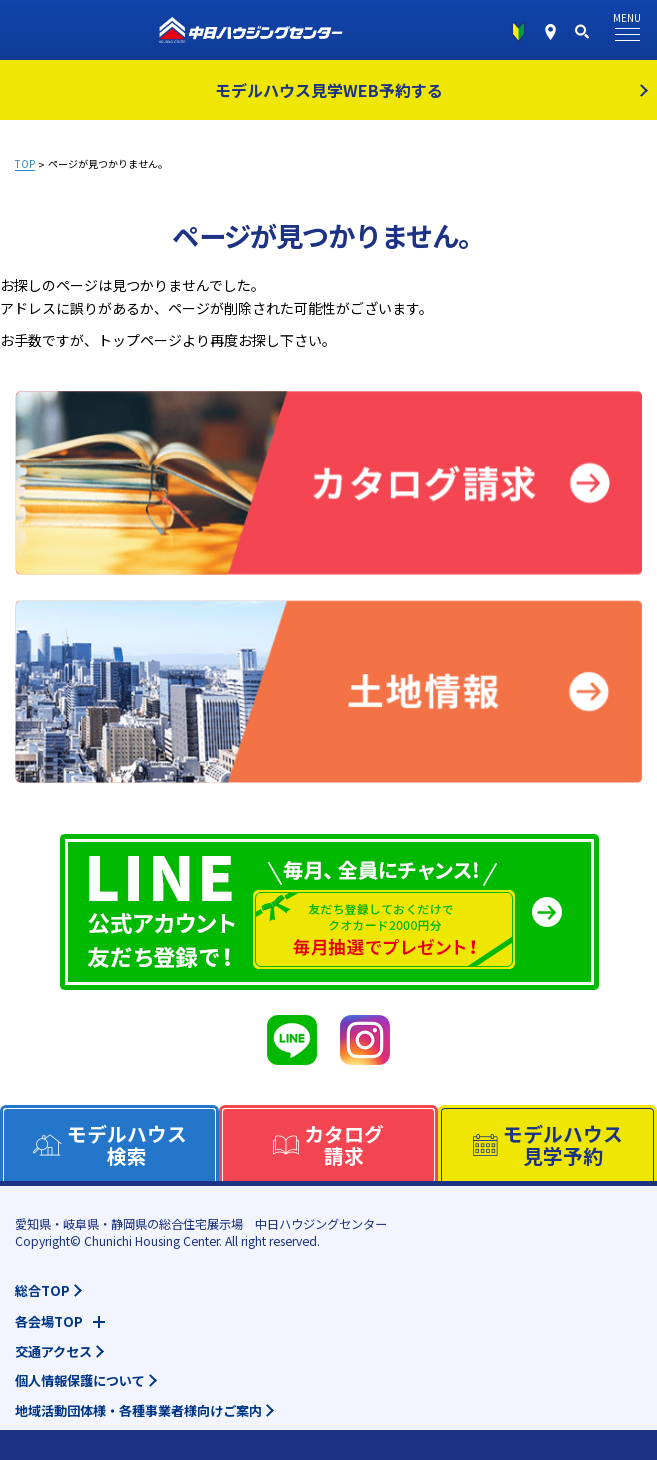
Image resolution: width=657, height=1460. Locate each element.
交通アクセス (53, 1351)
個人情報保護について (80, 1380)
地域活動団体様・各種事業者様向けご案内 (138, 1410)
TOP (25, 164)
